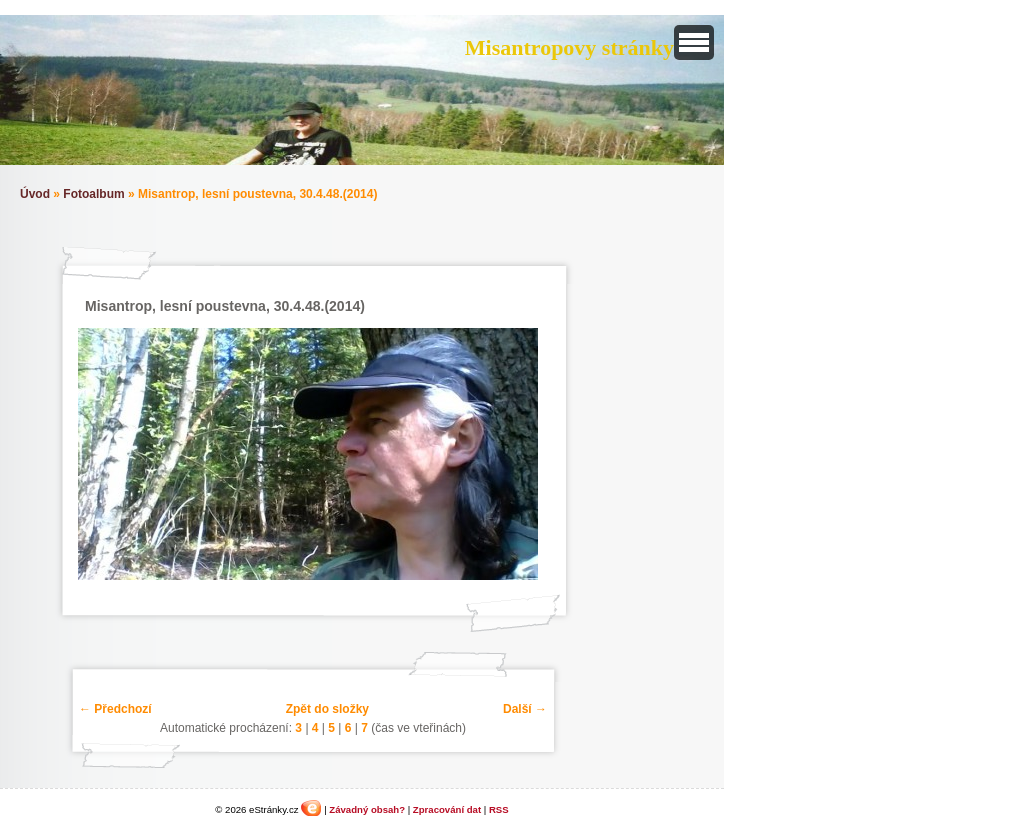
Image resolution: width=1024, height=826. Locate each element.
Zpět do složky (327, 709)
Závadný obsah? (367, 809)
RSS (499, 809)
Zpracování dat (447, 809)
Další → (525, 709)
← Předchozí (115, 709)
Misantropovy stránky (569, 47)
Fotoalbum (93, 194)
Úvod (35, 194)
